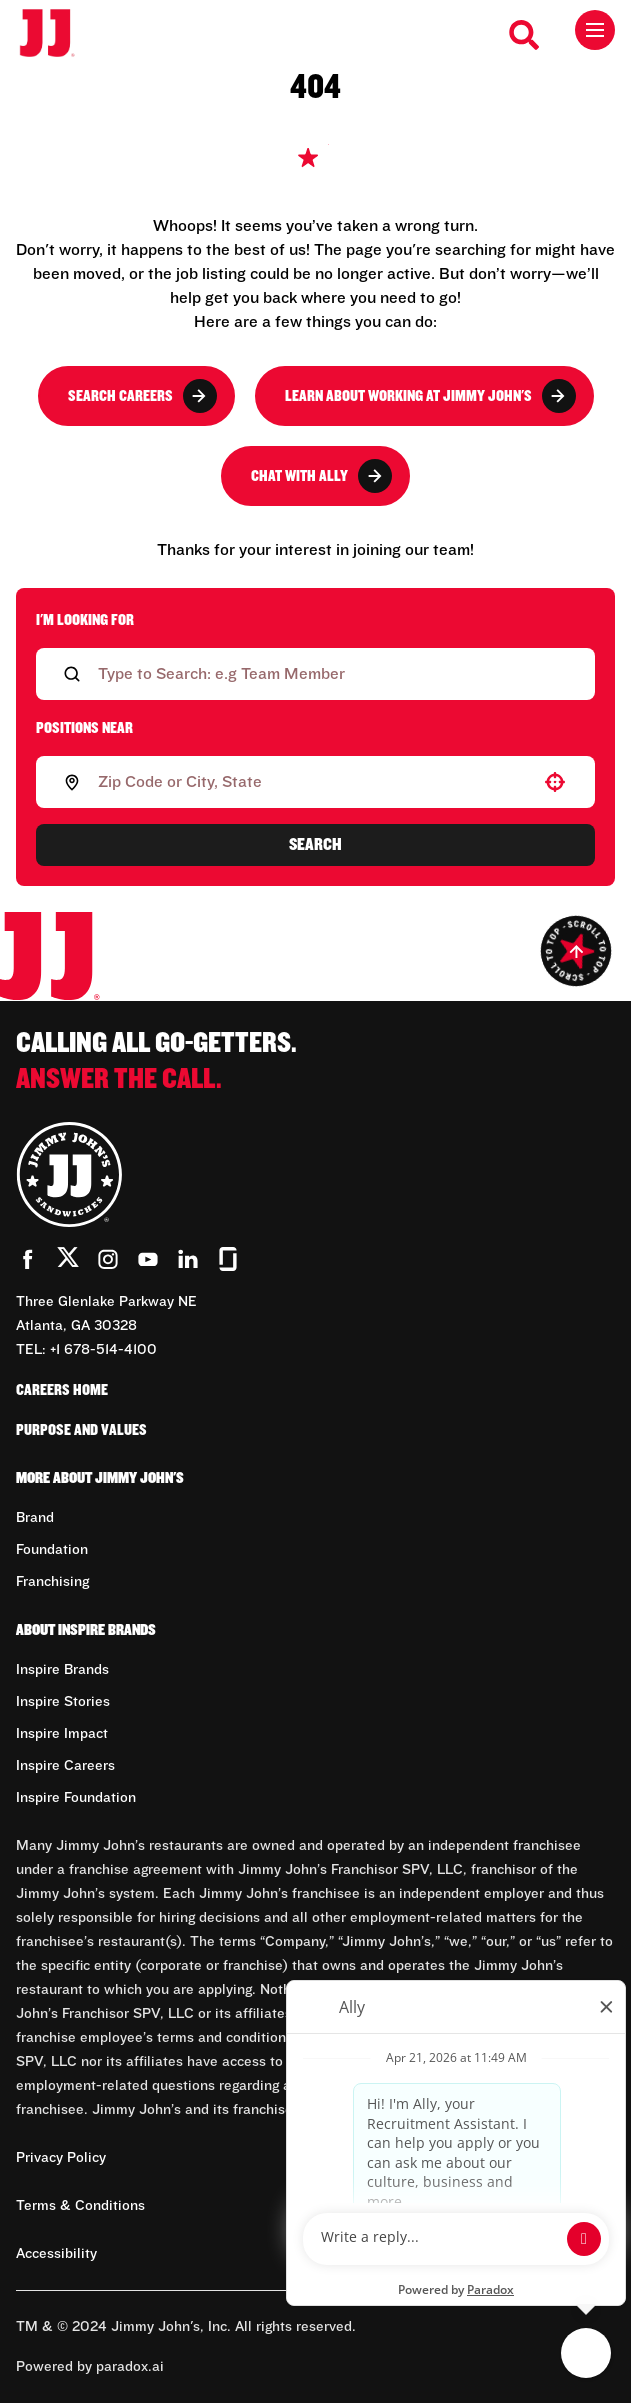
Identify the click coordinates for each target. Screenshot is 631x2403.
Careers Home (62, 1390)
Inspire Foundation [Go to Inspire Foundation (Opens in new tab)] (76, 1798)
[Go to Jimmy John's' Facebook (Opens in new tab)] (28, 1259)
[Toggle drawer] (595, 30)
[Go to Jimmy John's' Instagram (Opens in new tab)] (108, 1259)
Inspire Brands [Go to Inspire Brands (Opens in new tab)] (62, 1670)
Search (315, 845)
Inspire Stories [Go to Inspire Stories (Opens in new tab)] (63, 1702)
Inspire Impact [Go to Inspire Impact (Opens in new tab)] (62, 1734)
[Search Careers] (525, 35)
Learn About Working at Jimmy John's (430, 396)
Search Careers (142, 396)
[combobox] (311, 782)
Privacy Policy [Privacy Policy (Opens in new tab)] (61, 2158)
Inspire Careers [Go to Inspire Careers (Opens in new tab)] (65, 1766)
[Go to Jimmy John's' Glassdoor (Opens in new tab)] (228, 1259)
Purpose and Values (81, 1430)
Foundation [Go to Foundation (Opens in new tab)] (52, 1550)
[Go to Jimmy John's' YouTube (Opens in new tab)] (148, 1259)
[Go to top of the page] (576, 951)
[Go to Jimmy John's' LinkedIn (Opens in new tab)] (188, 1259)
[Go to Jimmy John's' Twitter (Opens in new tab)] (68, 1261)
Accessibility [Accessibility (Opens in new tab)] (56, 2254)
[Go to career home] (57, 34)
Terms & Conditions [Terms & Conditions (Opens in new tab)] (80, 2206)
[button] (555, 782)
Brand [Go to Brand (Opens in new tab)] (35, 1518)
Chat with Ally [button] (321, 476)
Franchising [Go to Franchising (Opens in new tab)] (52, 1582)
